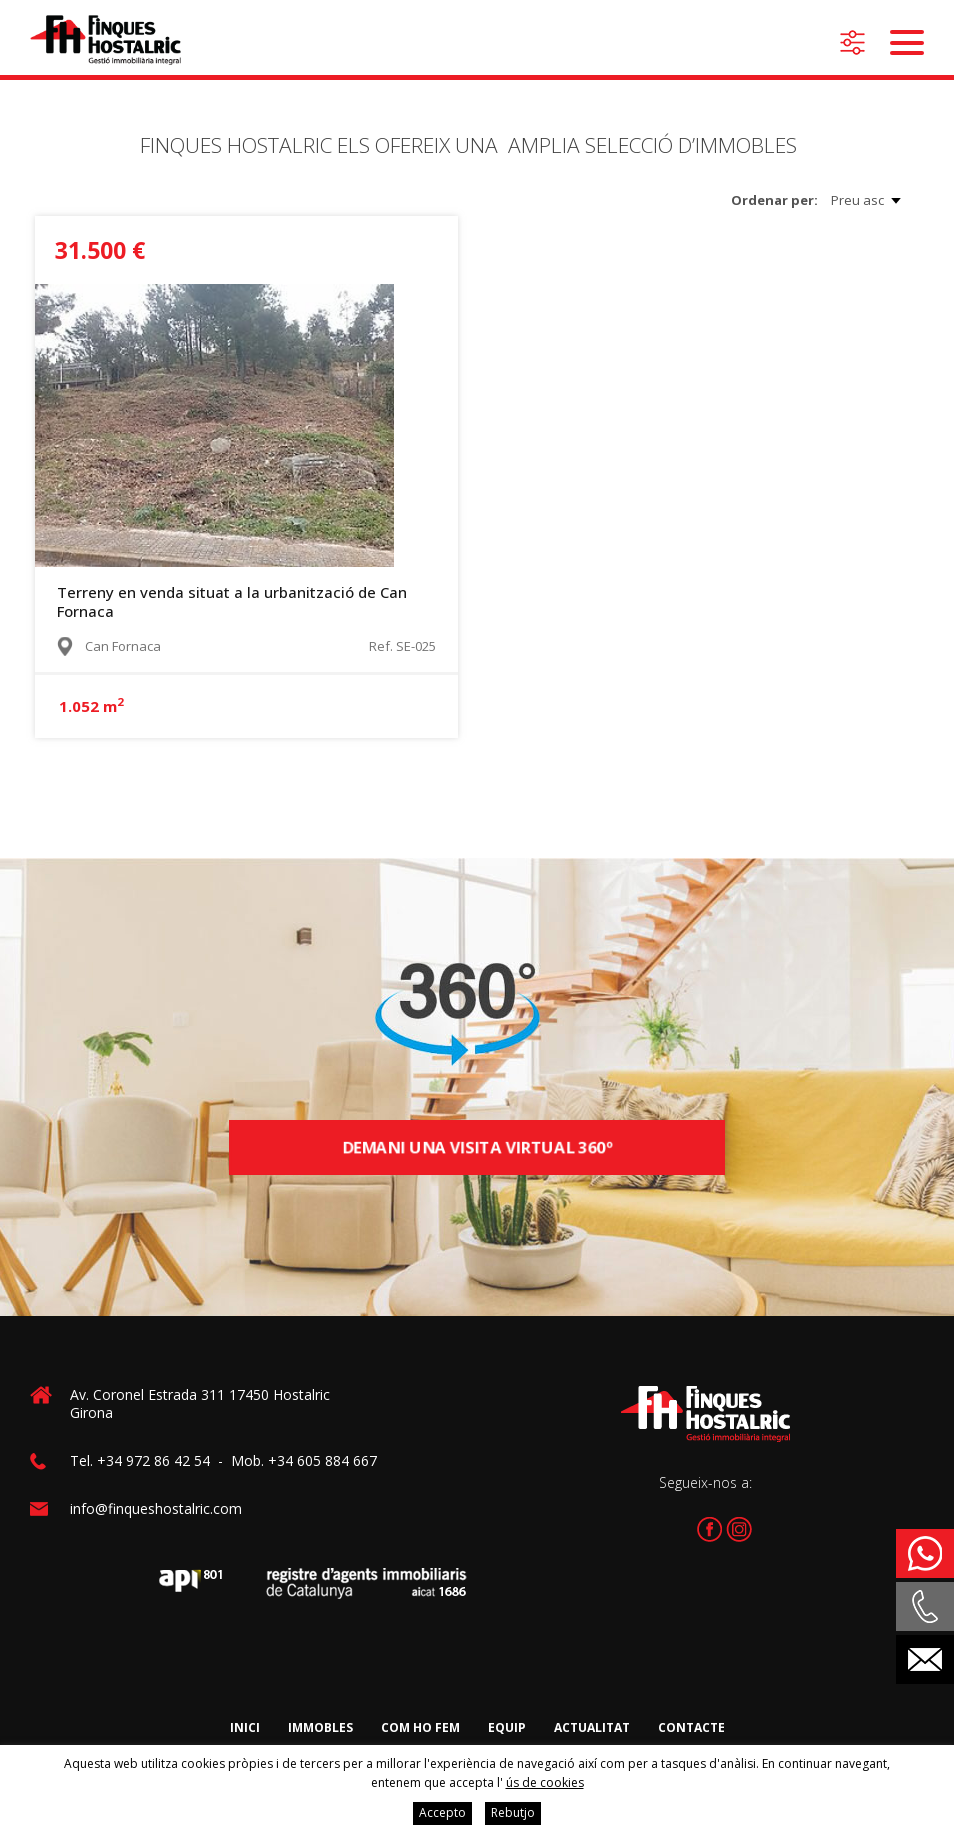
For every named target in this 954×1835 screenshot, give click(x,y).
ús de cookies (545, 1782)
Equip (507, 1727)
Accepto (442, 1812)
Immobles (320, 1727)
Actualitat (592, 1727)
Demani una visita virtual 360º (477, 1147)
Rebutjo (513, 1812)
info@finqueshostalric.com (156, 1508)
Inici (245, 1727)
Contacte (691, 1727)
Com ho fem (420, 1727)
